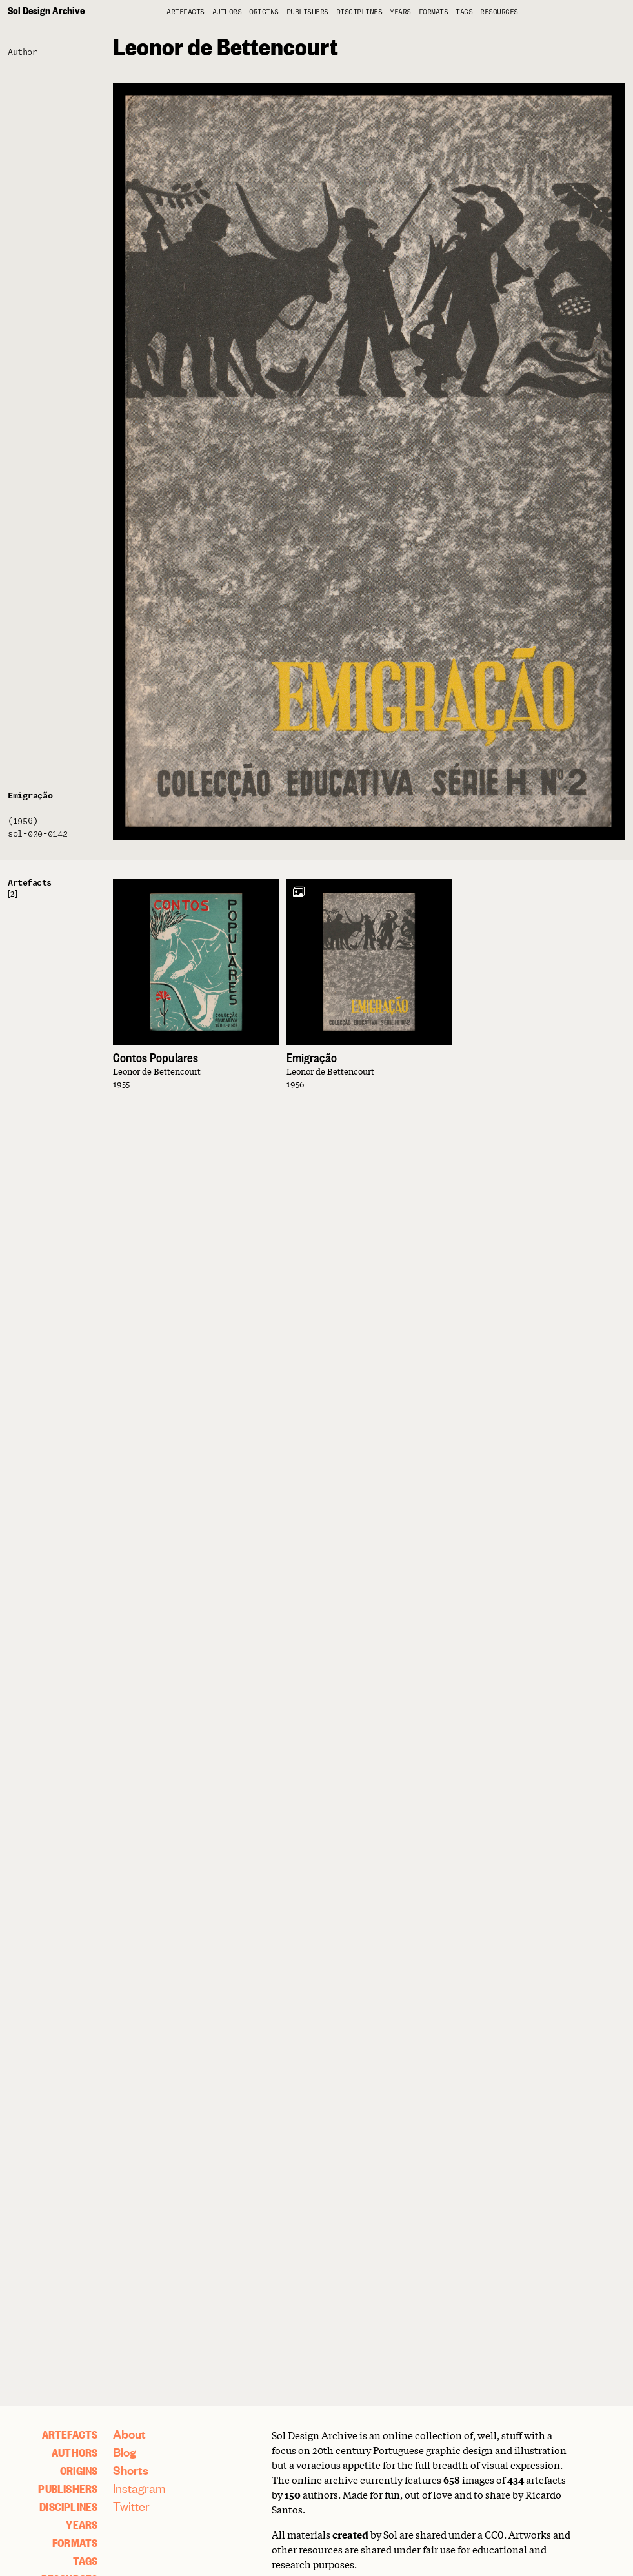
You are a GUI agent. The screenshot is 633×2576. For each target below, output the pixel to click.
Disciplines (359, 12)
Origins (264, 12)
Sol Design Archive (46, 10)
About (129, 2434)
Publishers (307, 12)
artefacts (185, 12)
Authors (227, 12)
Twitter (131, 2506)
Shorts (130, 2470)
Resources (499, 12)
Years (400, 12)
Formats (433, 12)
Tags (464, 12)
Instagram (139, 2488)
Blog (124, 2452)
